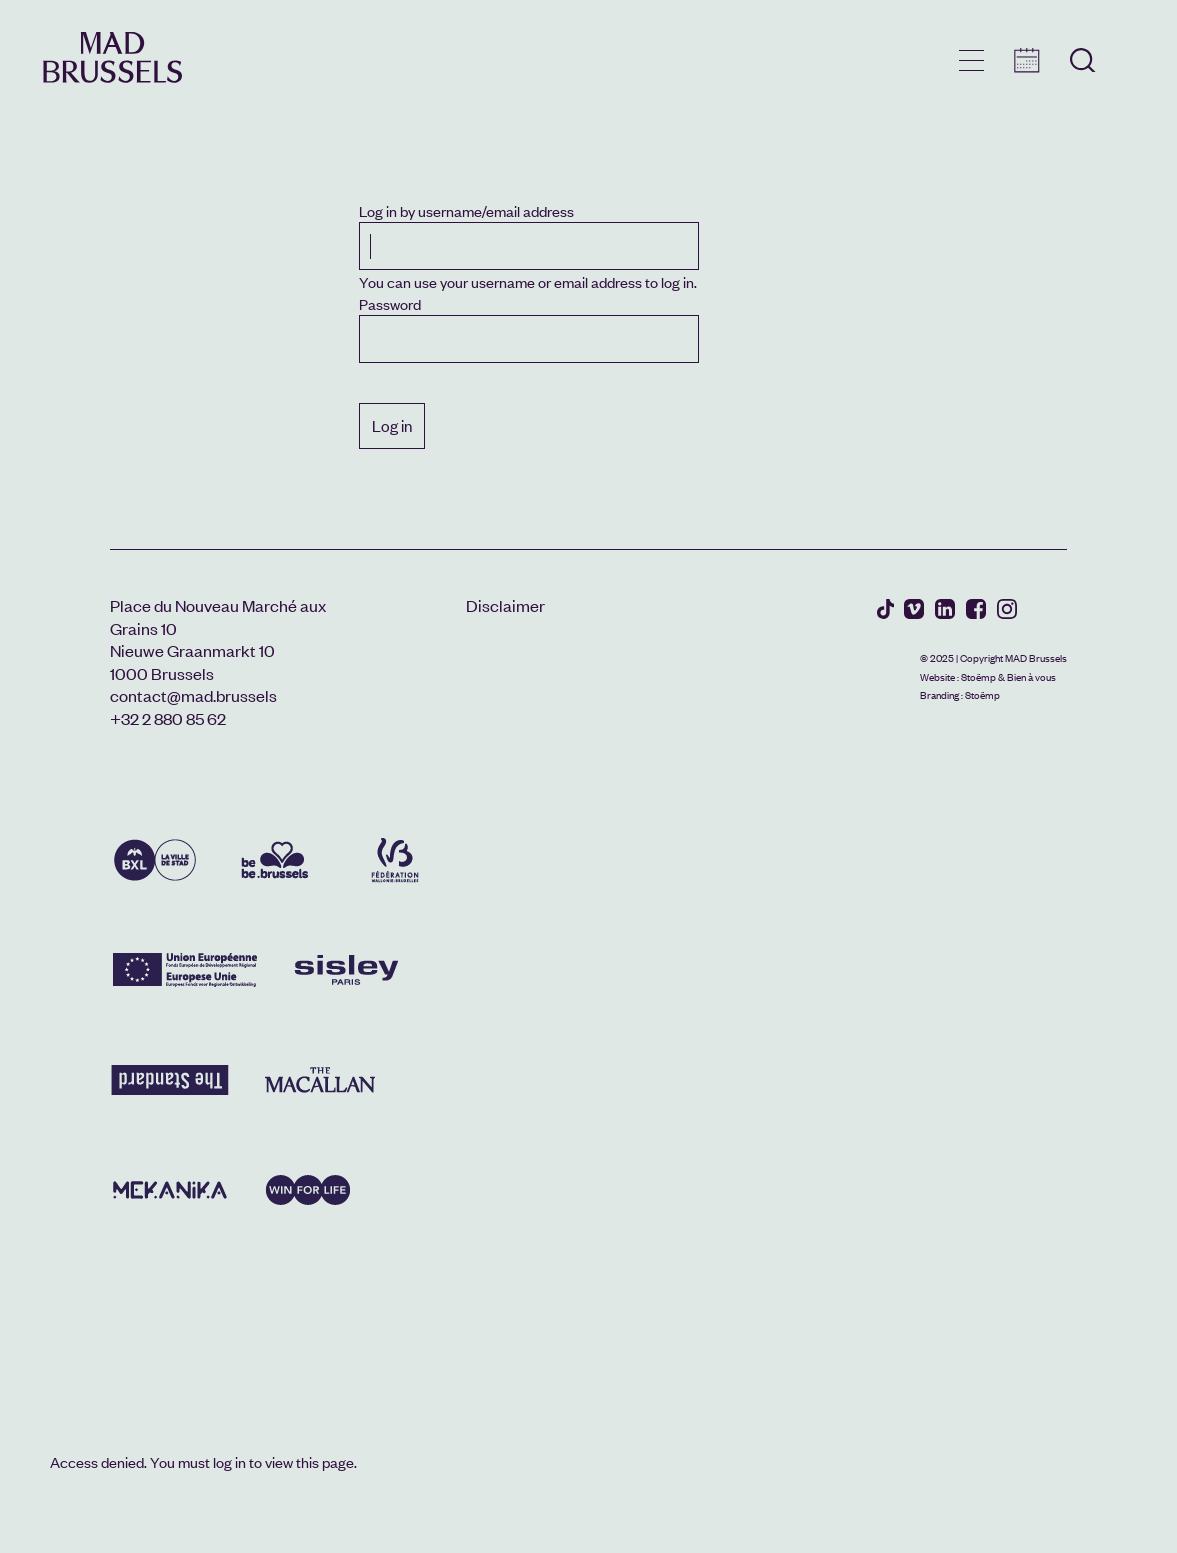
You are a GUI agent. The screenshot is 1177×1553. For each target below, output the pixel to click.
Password (390, 303)
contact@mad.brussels (193, 695)
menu (971, 60)
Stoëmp (978, 676)
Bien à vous (1031, 676)
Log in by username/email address (466, 210)
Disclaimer (505, 605)
